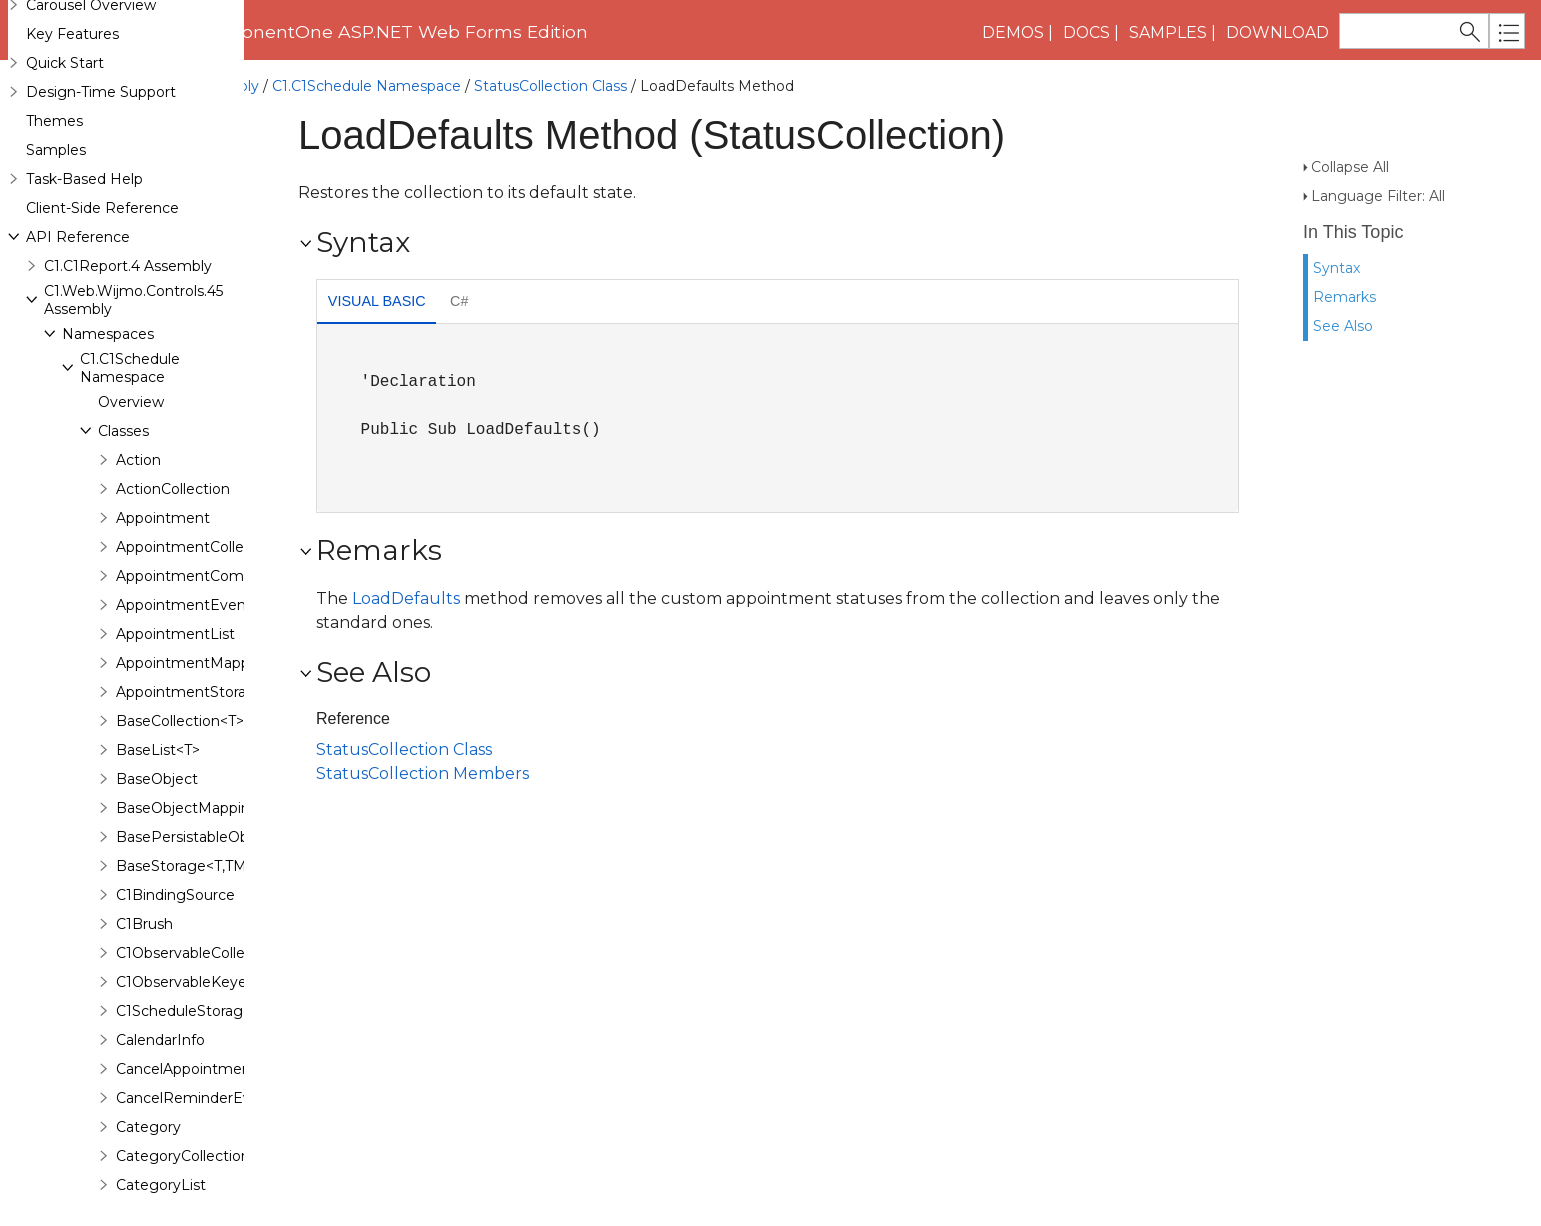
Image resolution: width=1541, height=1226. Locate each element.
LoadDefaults (406, 598)
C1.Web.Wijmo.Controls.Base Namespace (179, 438)
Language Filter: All (1378, 160)
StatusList (151, 191)
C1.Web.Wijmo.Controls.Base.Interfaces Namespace (216, 516)
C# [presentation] (459, 301)
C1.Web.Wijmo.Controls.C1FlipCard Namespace (197, 1101)
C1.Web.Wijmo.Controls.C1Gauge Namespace (193, 1179)
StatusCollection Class (550, 86)
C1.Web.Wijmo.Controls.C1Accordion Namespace (204, 555)
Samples (1168, 32)
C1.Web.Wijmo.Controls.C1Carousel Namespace (199, 789)
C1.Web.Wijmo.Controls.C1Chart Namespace (188, 828)
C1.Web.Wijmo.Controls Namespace (160, 399)
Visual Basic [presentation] (377, 301)
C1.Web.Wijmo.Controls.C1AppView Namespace (200, 594)
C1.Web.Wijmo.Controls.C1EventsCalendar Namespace (224, 945)
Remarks (1344, 261)
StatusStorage (166, 220)
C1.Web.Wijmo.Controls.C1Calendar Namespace (200, 750)
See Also (1343, 290)
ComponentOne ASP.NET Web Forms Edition (388, 31)
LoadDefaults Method (199, 128)
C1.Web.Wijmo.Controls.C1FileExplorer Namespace (210, 1023)
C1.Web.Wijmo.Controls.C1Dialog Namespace (192, 906)
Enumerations (147, 307)
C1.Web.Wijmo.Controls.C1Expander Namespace (202, 984)
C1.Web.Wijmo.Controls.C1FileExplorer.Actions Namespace (237, 1062)
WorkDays (152, 278)
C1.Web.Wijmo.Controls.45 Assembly (133, 86)
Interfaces (133, 336)
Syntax (1336, 232)
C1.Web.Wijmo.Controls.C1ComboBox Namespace (209, 867)
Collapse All (1350, 131)
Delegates (134, 365)
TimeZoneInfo (166, 249)
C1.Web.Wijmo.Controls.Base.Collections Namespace (218, 477)
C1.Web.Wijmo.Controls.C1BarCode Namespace (200, 672)
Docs (1086, 32)
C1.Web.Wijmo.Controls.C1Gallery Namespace (193, 1140)
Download (1277, 32)
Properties (170, 162)
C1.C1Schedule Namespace (366, 86)
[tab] (376, 303)
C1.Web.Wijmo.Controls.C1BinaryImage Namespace (215, 711)
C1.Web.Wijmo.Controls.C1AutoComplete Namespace (221, 633)
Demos (1013, 32)
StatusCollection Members (422, 773)
